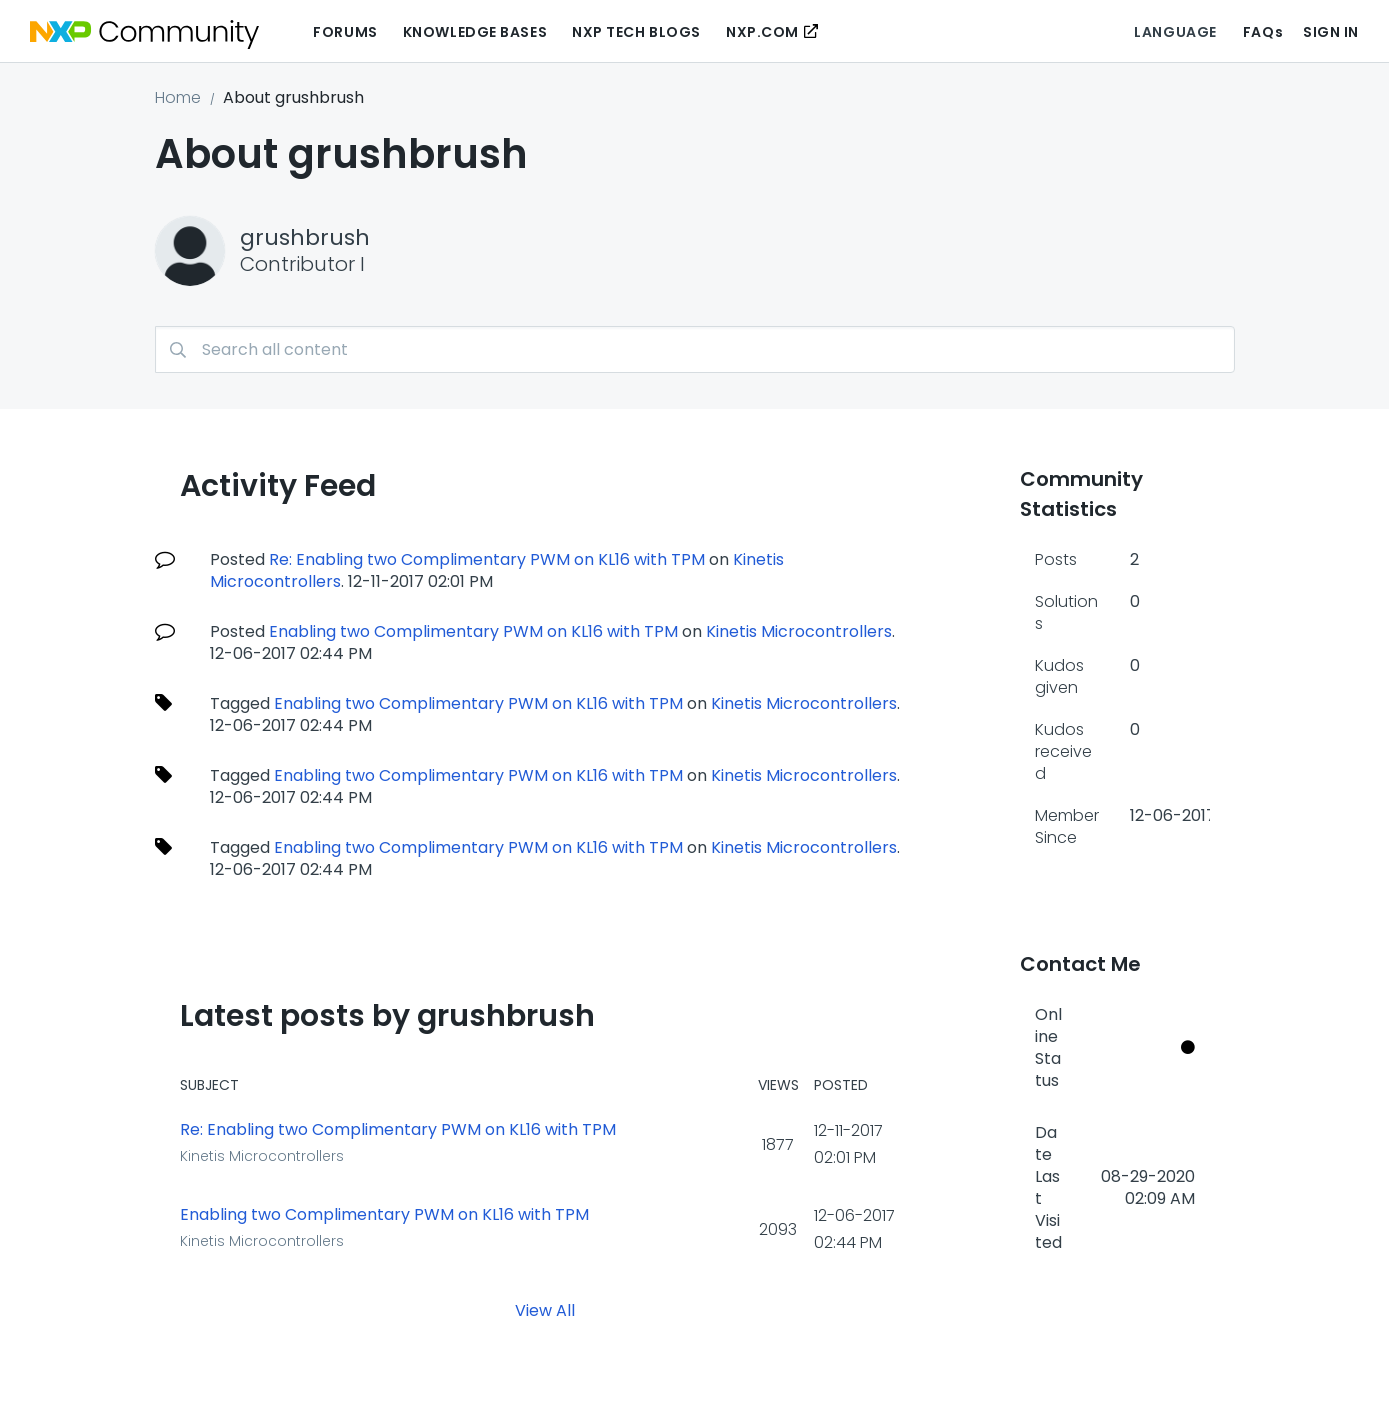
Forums (345, 32)
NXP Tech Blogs (636, 32)
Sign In (1331, 32)
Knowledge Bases (475, 32)
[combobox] (695, 349)
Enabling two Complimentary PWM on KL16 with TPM (473, 631)
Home (178, 97)
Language (1175, 32)
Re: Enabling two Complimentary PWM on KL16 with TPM (487, 559)
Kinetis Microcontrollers (799, 631)
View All (545, 1310)
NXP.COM (762, 32)
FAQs (1263, 32)
